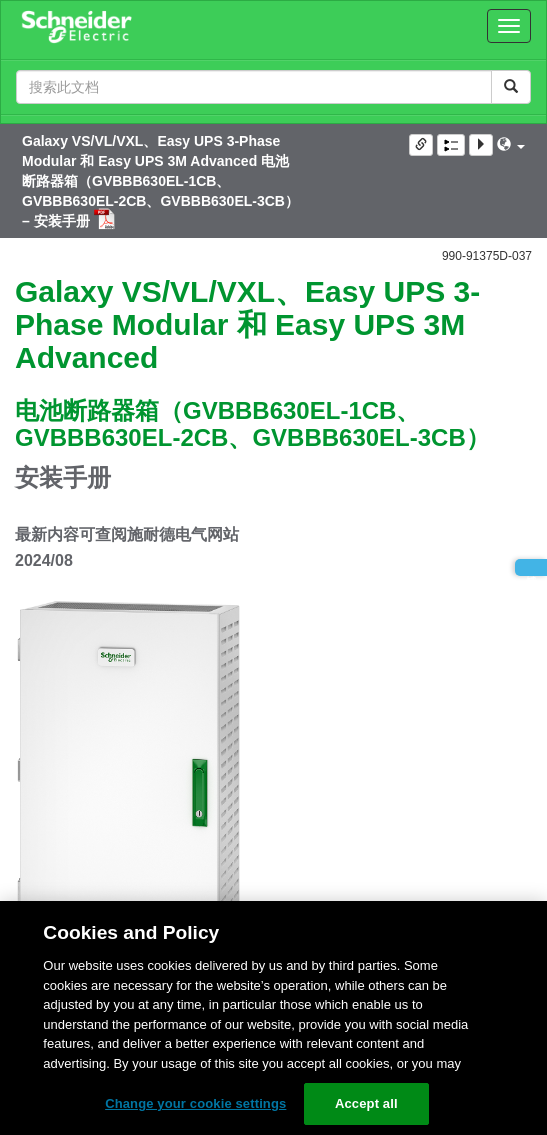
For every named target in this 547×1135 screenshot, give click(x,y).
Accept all (366, 1103)
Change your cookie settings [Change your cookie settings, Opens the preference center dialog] (195, 1103)
